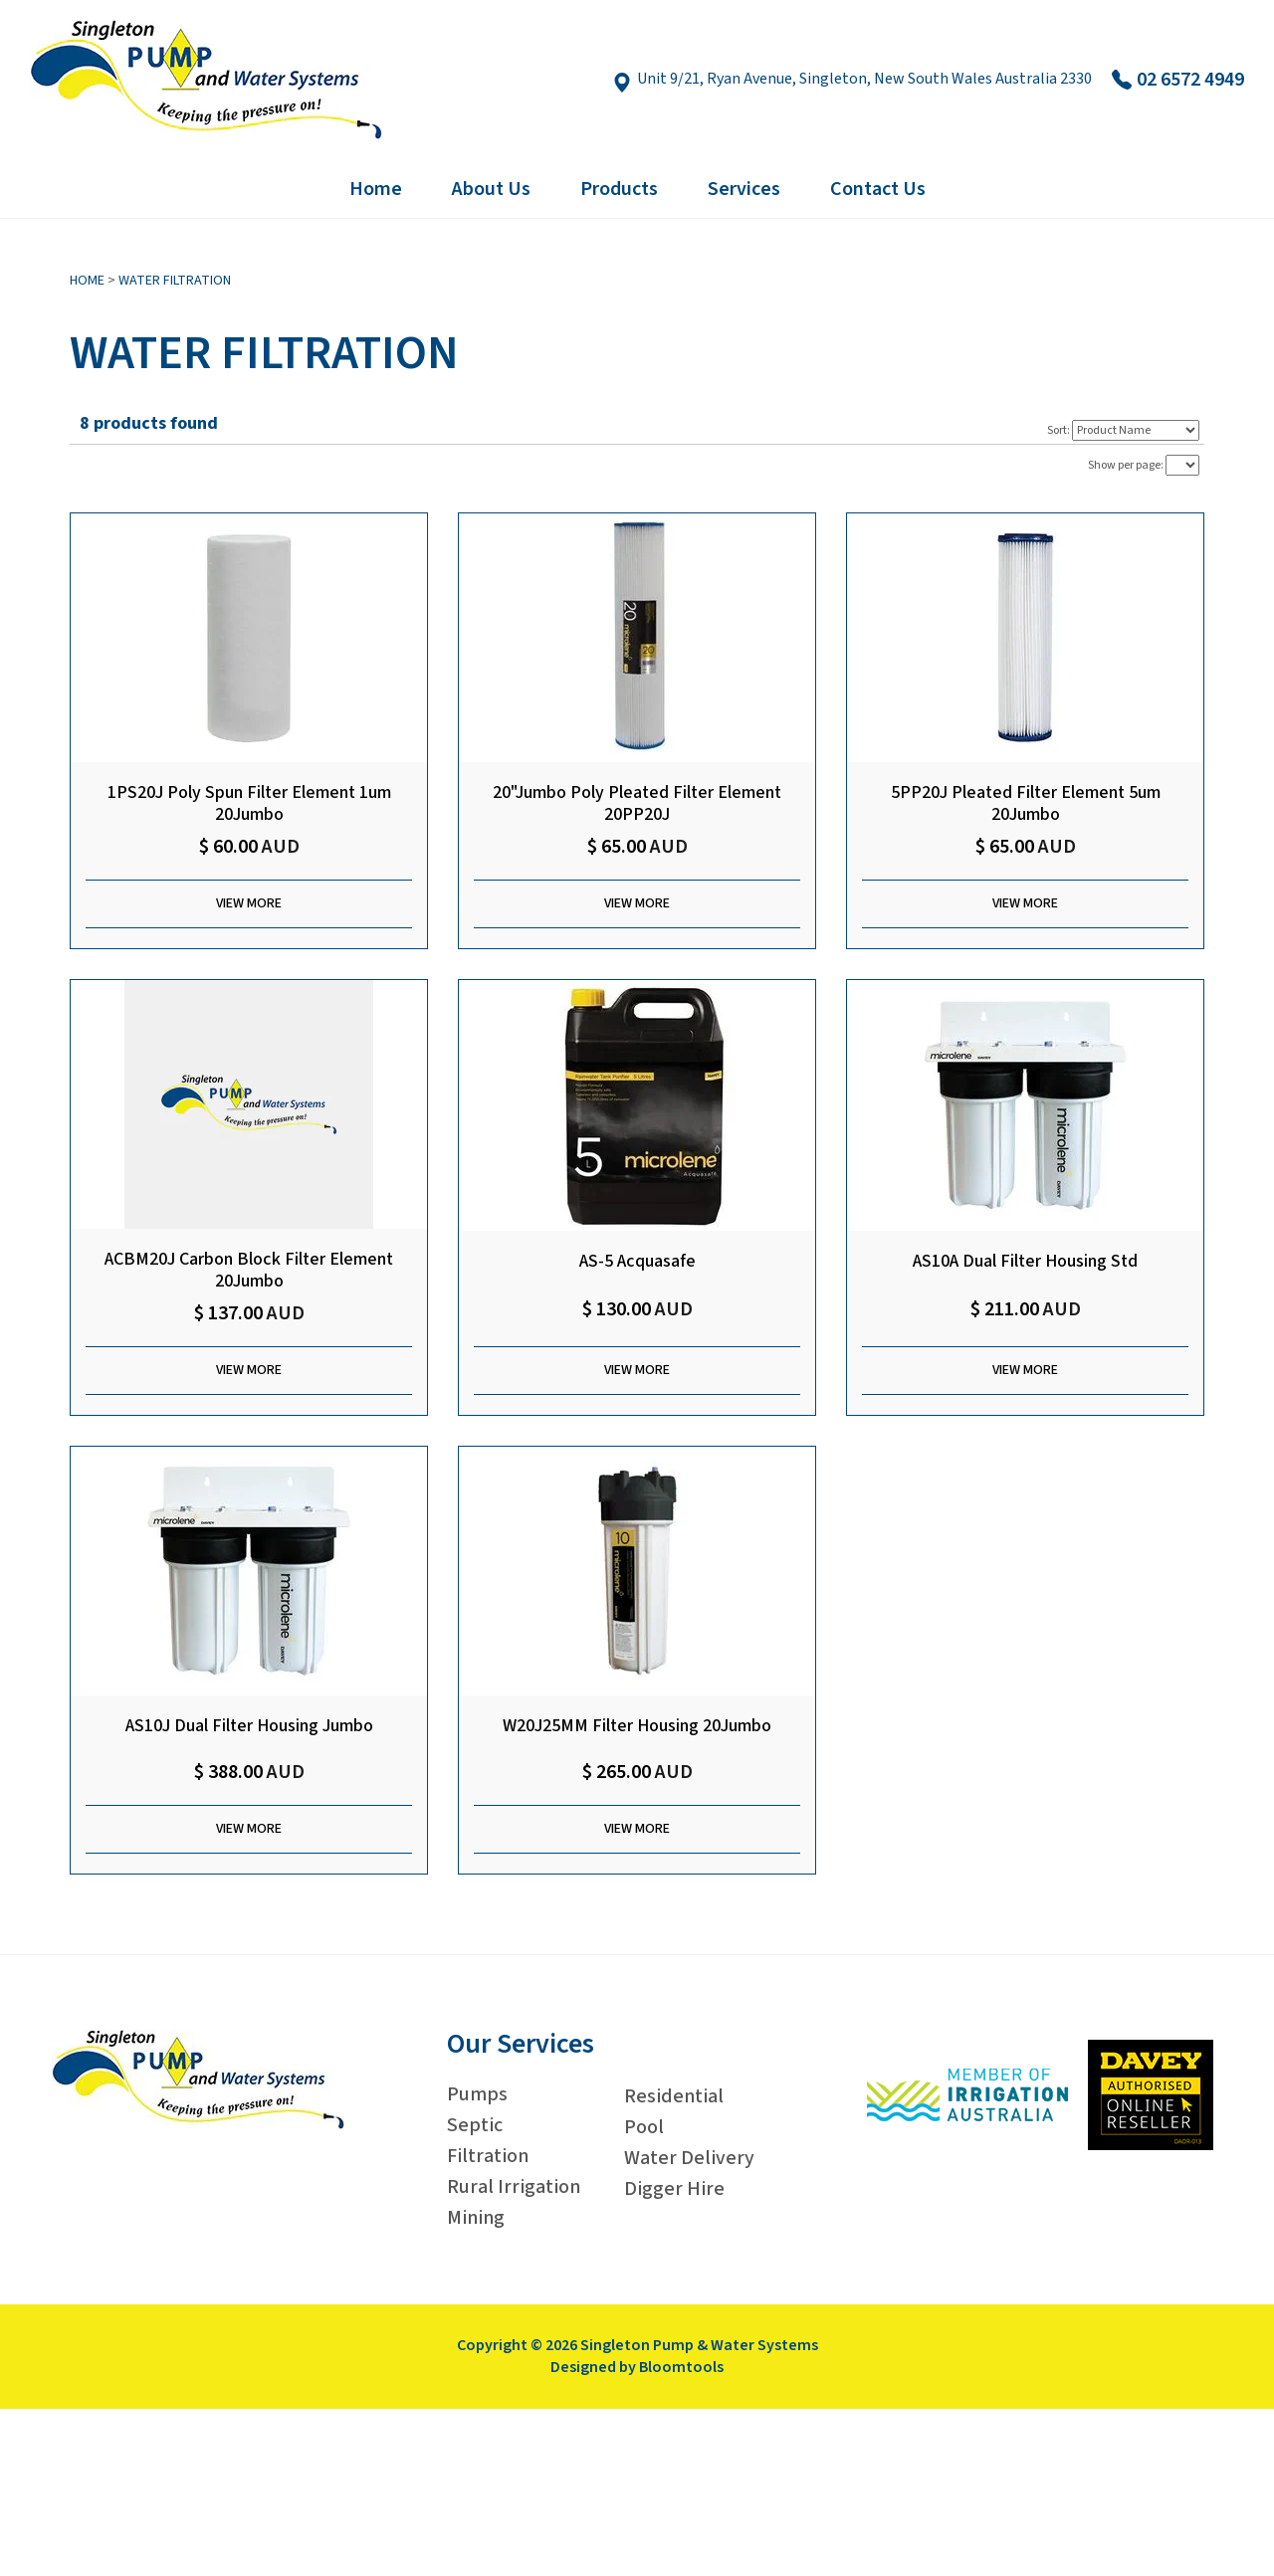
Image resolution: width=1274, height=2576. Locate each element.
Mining (476, 2218)
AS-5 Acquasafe (637, 1262)
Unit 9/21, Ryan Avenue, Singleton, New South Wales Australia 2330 (852, 80)
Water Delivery (689, 2158)
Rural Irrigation (513, 2187)
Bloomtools (681, 2367)
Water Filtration (174, 281)
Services (744, 189)
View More (249, 903)
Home (375, 189)
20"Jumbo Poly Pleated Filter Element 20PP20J (637, 803)
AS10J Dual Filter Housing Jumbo (249, 1726)
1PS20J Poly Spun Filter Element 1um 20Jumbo (249, 803)
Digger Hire (674, 2189)
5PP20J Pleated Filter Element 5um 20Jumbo (1026, 803)
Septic (475, 2125)
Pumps (477, 2094)
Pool (644, 2127)
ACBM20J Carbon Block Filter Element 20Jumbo (249, 1270)
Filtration (488, 2156)
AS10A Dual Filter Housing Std (1025, 1262)
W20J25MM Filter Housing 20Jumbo (637, 1726)
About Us (491, 189)
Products (619, 189)
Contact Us (878, 189)
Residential (674, 2096)
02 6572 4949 (1178, 80)
